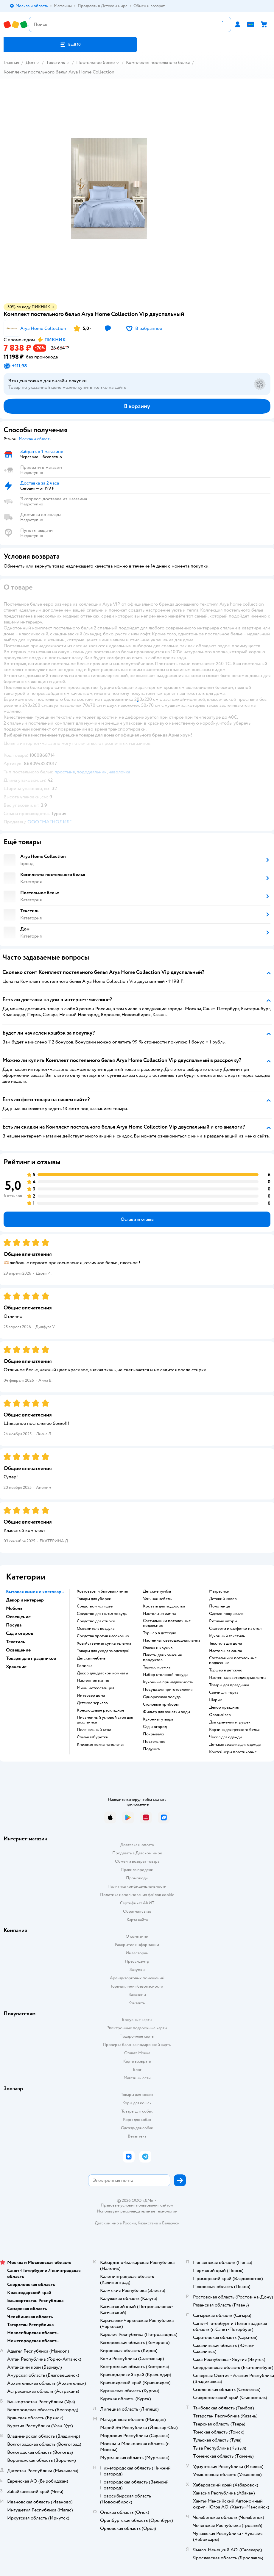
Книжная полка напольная (100, 1744)
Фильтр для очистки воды (166, 1712)
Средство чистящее (95, 1606)
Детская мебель (91, 1658)
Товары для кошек (137, 2094)
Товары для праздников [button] (31, 1658)
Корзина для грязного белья (234, 1729)
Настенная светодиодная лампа (171, 1640)
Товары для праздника (229, 1685)
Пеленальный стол (94, 1729)
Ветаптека (137, 2136)
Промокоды (137, 1878)
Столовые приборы (161, 1704)
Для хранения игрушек (229, 1722)
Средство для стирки (96, 1621)
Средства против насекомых (103, 1636)
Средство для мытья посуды (102, 1613)
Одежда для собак (137, 2127)
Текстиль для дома (225, 1643)
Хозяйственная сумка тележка (104, 1643)
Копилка (84, 1665)
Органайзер (220, 1714)
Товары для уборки (94, 1598)
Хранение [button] (16, 1667)
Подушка (151, 1749)
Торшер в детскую (159, 1633)
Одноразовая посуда (161, 1697)
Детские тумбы (157, 1591)
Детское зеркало (92, 1703)
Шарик (215, 1700)
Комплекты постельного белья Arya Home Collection (59, 72)
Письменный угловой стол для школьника (105, 1720)
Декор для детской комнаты (102, 1673)
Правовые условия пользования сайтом (137, 2205)
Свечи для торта (223, 1692)
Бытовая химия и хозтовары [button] (35, 1592)
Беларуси (171, 2223)
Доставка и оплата (137, 1844)
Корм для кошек (137, 2102)
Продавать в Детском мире (137, 1853)
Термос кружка (156, 1667)
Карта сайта (137, 1919)
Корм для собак (137, 2119)
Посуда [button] (13, 1625)
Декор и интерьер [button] (25, 1600)
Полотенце (219, 1606)
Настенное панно (93, 1680)
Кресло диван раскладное (100, 1710)
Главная (11, 62)
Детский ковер (223, 1598)
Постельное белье (95, 62)
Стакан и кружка (157, 1648)
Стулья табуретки (92, 1737)
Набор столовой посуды (165, 1674)
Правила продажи (137, 1869)
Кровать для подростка (164, 1606)
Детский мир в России (115, 2223)
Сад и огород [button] (19, 1633)
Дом (30, 62)
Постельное (154, 1741)
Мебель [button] (14, 1608)
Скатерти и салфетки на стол (235, 1628)
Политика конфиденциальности (137, 1886)
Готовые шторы (223, 1621)
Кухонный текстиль (227, 1636)
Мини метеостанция (95, 1688)
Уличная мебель (157, 1598)
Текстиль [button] (15, 1642)
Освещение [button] (18, 1617)
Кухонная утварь (158, 1719)
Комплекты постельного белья (158, 62)
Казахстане (148, 2223)
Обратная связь (137, 1911)
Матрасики (219, 1591)
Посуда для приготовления (167, 1689)
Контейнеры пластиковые (233, 1752)
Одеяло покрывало (226, 1613)
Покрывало (153, 1734)
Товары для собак (137, 2111)
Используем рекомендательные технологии (137, 2211)
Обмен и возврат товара (137, 1861)
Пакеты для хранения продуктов (162, 1657)
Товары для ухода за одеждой (103, 1651)
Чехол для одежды (225, 1737)
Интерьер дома (91, 1695)
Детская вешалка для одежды (235, 1744)
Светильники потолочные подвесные (167, 1623)
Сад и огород (155, 1726)
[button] (70, 44)
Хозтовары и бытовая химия (102, 1591)
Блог (137, 2069)
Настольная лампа (159, 1613)
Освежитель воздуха (95, 1628)
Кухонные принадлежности (168, 1682)
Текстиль (55, 62)
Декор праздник (224, 1707)
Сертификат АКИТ (137, 1903)
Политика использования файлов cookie (137, 1894)
